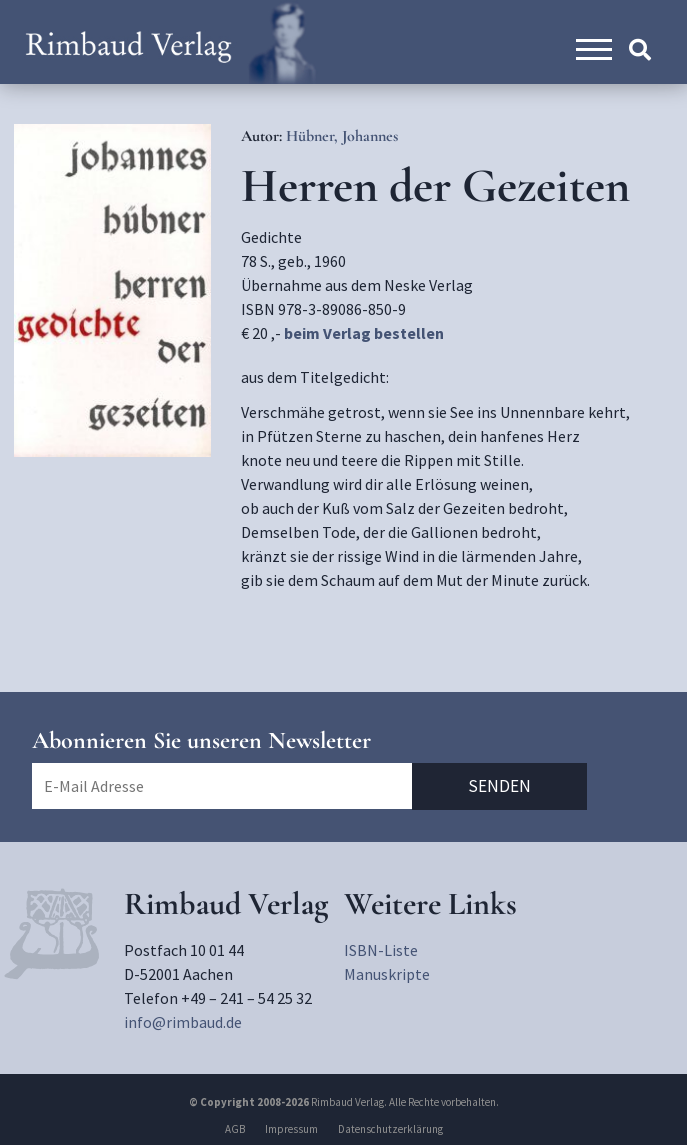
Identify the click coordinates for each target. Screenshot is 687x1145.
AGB (235, 1129)
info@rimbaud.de (183, 1022)
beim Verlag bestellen (364, 333)
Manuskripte (387, 974)
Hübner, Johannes (342, 136)
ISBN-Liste (381, 950)
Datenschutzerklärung (390, 1129)
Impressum (291, 1129)
